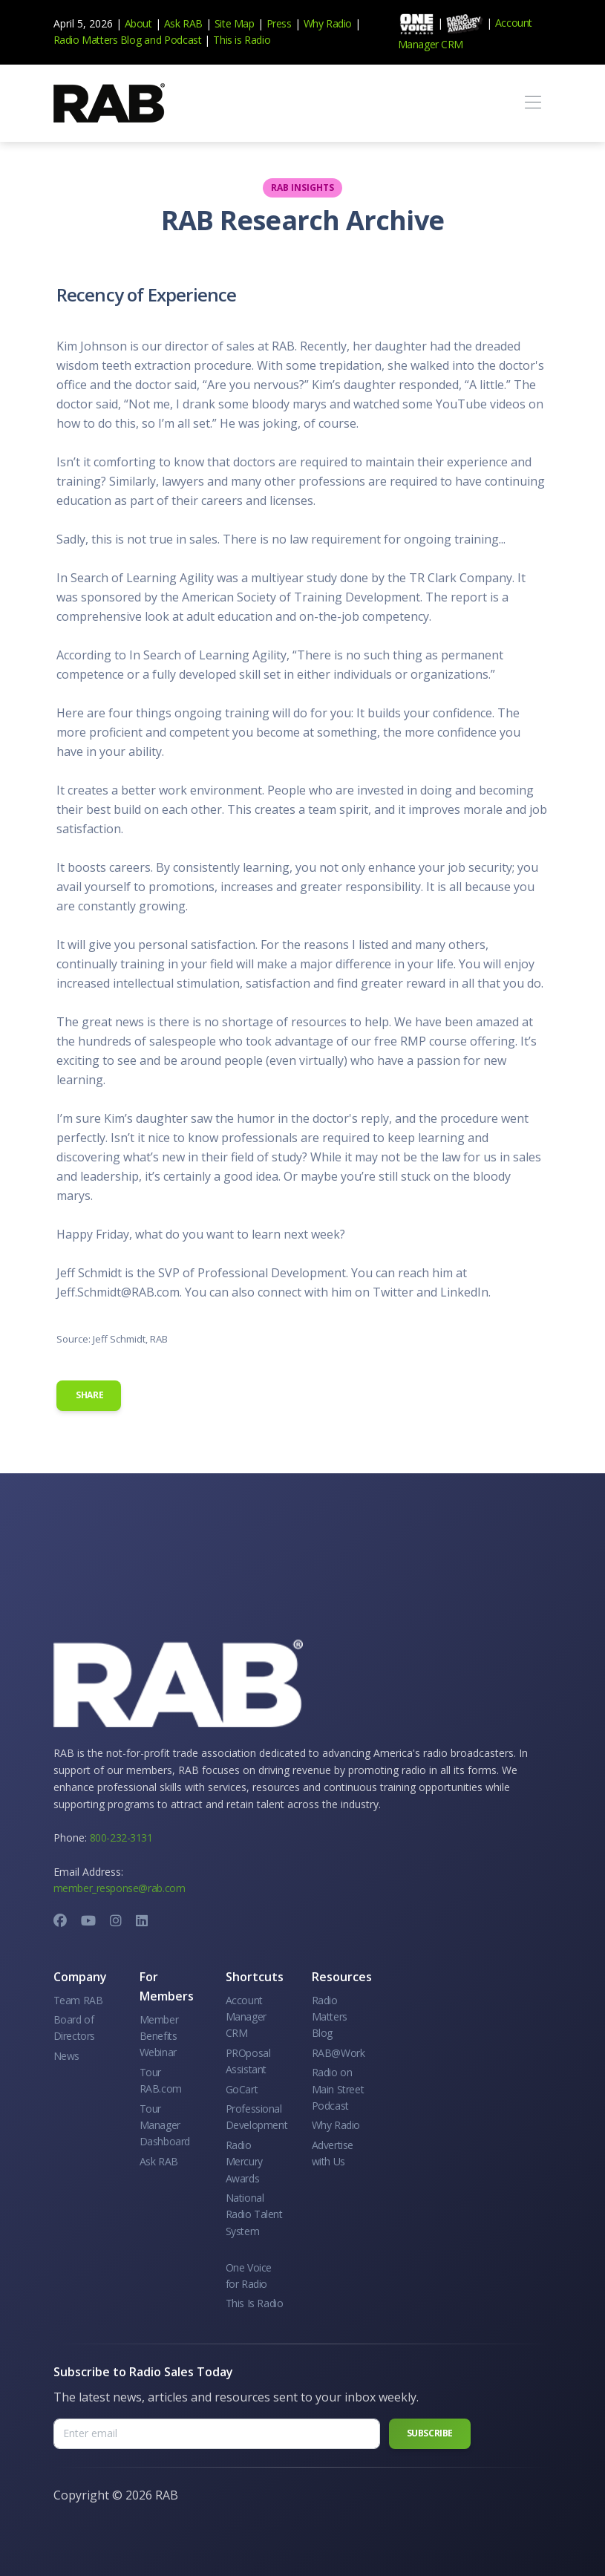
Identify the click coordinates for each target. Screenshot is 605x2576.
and (152, 40)
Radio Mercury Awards (244, 2161)
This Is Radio (255, 2303)
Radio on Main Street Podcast (338, 2089)
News (66, 2056)
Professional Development (257, 2116)
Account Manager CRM (246, 2017)
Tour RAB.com (161, 2080)
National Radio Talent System (254, 2214)
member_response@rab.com (119, 1888)
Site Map (235, 23)
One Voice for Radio (249, 2275)
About (138, 23)
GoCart (242, 2089)
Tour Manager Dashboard (165, 2125)
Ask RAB (183, 23)
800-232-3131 (121, 1837)
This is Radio (241, 40)
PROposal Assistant (248, 2061)
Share (89, 1395)
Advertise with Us (332, 2153)
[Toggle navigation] (533, 103)
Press (279, 23)
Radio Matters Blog (97, 40)
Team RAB (78, 2000)
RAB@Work (338, 2053)
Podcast (182, 40)
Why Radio (328, 23)
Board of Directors (74, 2027)
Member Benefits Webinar (159, 2036)
